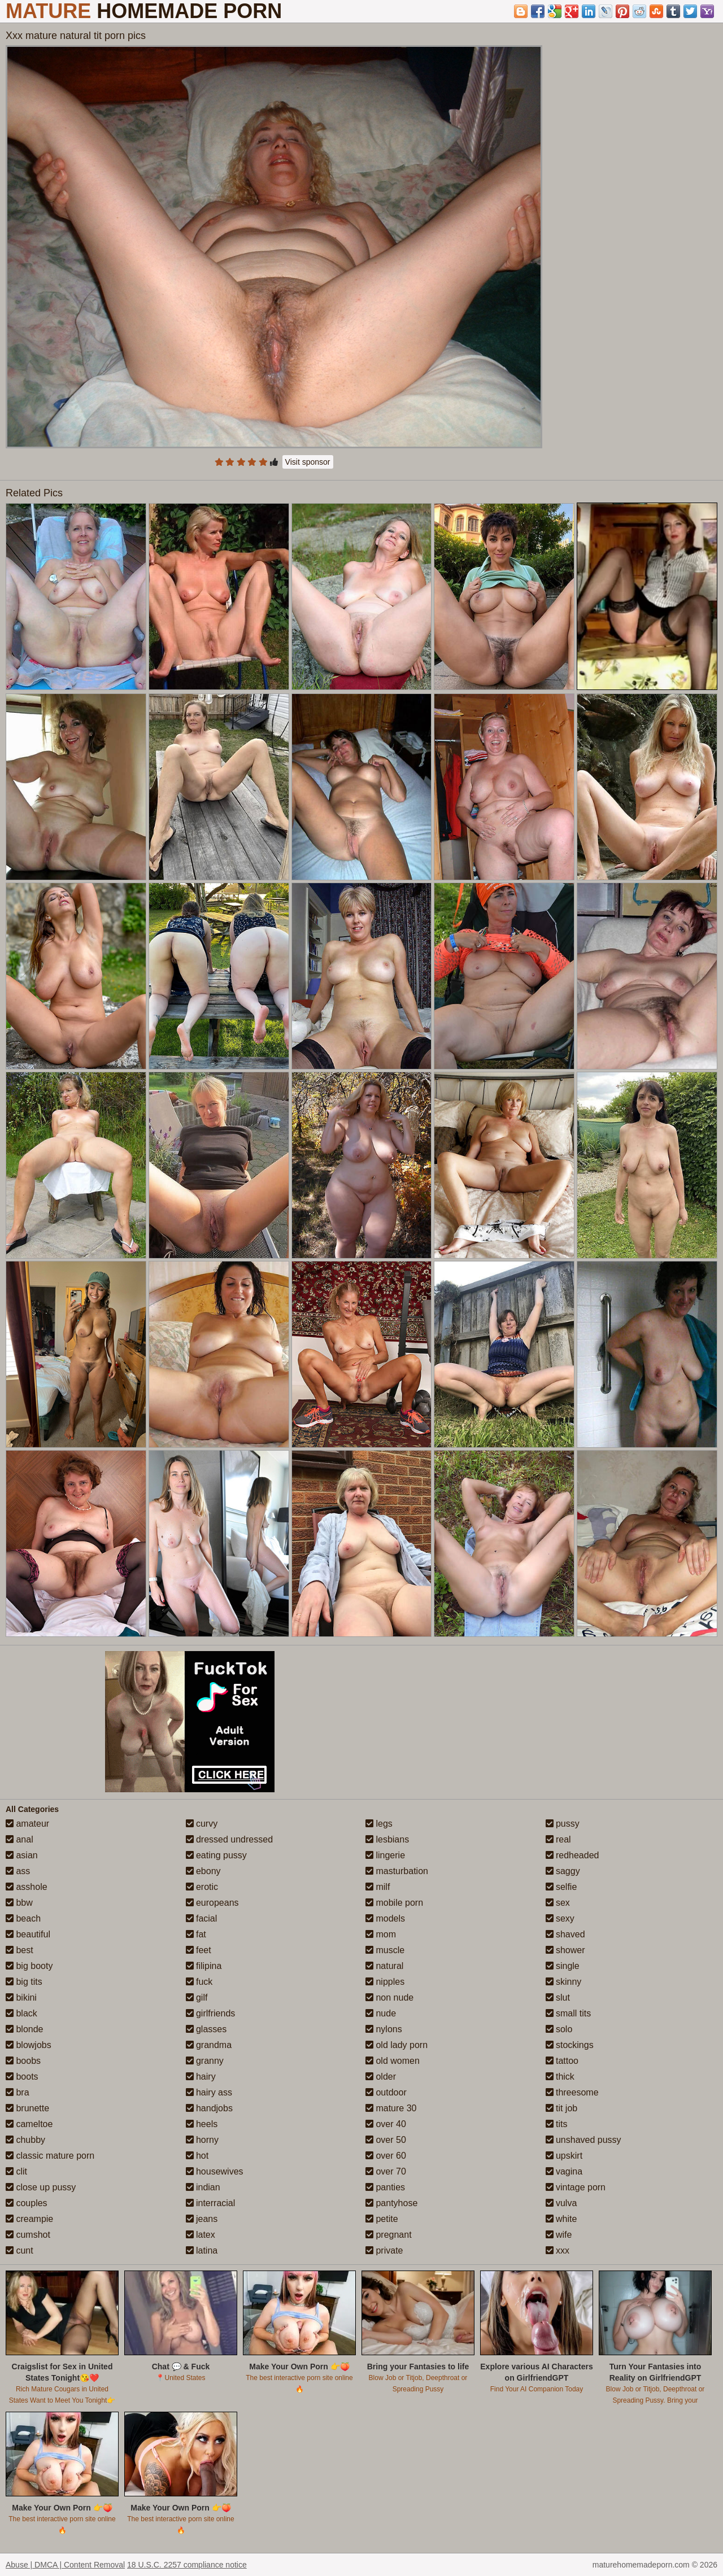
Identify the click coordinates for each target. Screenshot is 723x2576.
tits (557, 2124)
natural (384, 1966)
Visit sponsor (307, 461)
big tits (24, 1981)
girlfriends (211, 2013)
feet (198, 1950)
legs (379, 1823)
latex (200, 2234)
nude (380, 2013)
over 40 (385, 2124)
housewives (214, 2171)
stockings (570, 2045)
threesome (572, 2092)
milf (377, 1887)
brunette (27, 2108)
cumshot (28, 2234)
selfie (561, 1887)
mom (380, 1934)
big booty (29, 1966)
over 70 (385, 2171)
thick (560, 2076)
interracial (211, 2203)
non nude (389, 1997)
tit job (562, 2108)
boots (22, 2076)
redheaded (572, 1855)
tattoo (562, 2061)
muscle (384, 1950)
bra (17, 2092)
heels (202, 2124)
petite (381, 2219)
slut (558, 1997)
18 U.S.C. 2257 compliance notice (187, 2564)
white (561, 2219)
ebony (203, 1871)
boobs (23, 2061)
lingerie (385, 1855)
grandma (209, 2045)
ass (18, 1871)
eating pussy (216, 1855)
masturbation (396, 1871)
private (384, 2250)
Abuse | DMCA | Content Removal (65, 2564)
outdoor (386, 2092)
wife (559, 2234)
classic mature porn (50, 2155)
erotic (202, 1887)
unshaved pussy (583, 2140)
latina (202, 2250)
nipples (384, 1981)
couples (26, 2203)
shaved (565, 1934)
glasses (206, 2029)
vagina (564, 2171)
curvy (202, 1823)
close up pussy (41, 2187)
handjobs (209, 2108)
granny (205, 2061)
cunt (19, 2250)
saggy (563, 1871)
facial (201, 1918)
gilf (197, 1997)
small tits (568, 2013)
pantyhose (391, 2203)
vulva (561, 2203)
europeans (212, 1902)
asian (22, 1855)
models (385, 1918)
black (21, 2013)
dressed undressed (229, 1839)
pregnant (388, 2234)
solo (559, 2029)
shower (565, 1950)
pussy (563, 1823)
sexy (560, 1918)
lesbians (387, 1839)
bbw (19, 1902)
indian (203, 2187)
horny (202, 2140)
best (19, 1950)
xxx (557, 2250)
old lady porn (396, 2045)
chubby (25, 2140)
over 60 (385, 2155)
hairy (201, 2076)
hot (197, 2155)
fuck (199, 1981)
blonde (24, 2029)
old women (392, 2061)
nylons (383, 2029)
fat (196, 1934)
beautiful (28, 1934)
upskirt (564, 2155)
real (558, 1839)
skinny (564, 1981)
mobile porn (394, 1902)
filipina (204, 1966)
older (380, 2076)
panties (385, 2187)
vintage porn (576, 2187)
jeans (202, 2219)
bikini (21, 1997)
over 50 (385, 2140)
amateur (27, 1823)
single (563, 1966)
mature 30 (390, 2108)
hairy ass (209, 2092)
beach (23, 1918)
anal (19, 1839)
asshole (26, 1887)
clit (16, 2171)
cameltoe (29, 2124)
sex (558, 1902)
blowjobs (28, 2045)
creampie (29, 2219)
